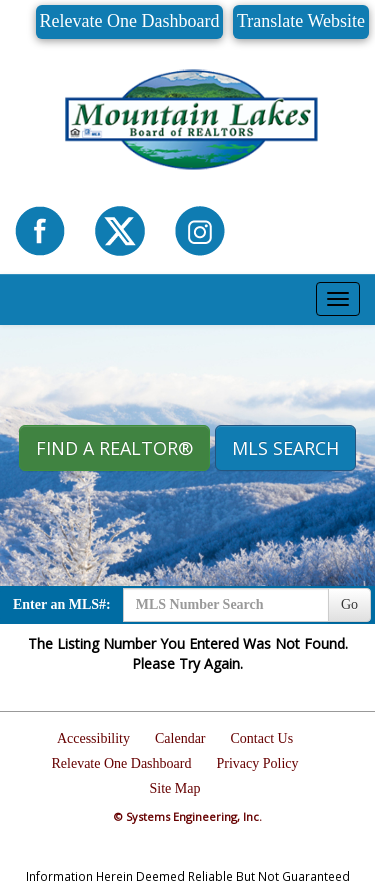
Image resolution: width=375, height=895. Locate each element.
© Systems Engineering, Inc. (188, 816)
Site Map (175, 788)
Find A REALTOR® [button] (114, 448)
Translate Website (301, 21)
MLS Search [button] (285, 448)
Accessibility (93, 738)
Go (349, 604)
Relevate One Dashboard (130, 21)
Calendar (180, 738)
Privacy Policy (257, 763)
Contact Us (262, 738)
